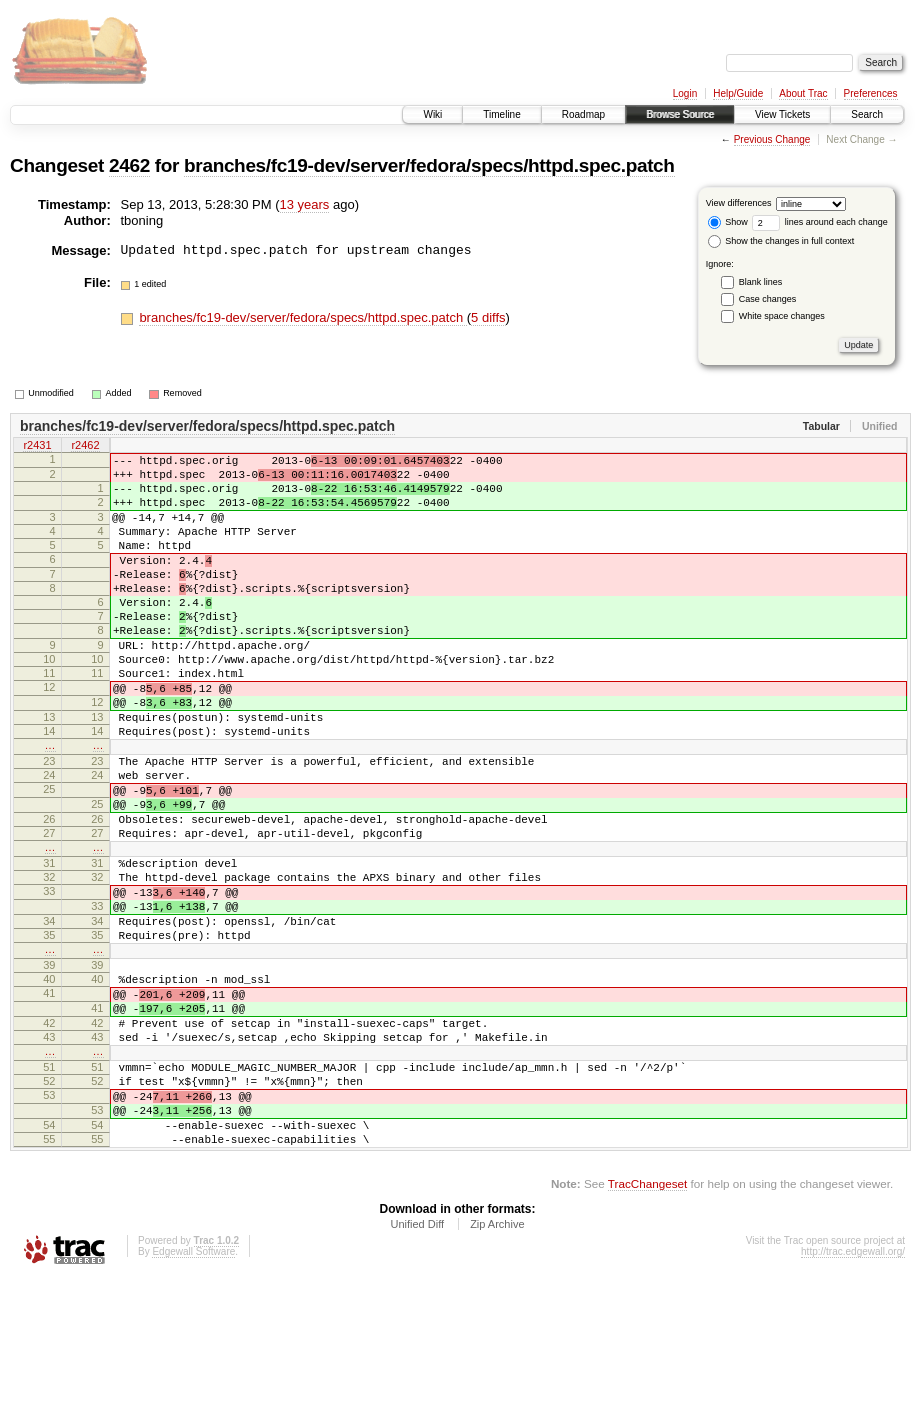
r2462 (85, 447)
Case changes (768, 299)
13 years (305, 204)
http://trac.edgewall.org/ (853, 1398)
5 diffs (488, 317)
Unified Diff (417, 1371)
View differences (739, 203)
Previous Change (772, 139)
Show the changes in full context (781, 241)
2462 (129, 165)
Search (867, 114)
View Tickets (782, 114)
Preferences (871, 93)
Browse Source (680, 114)
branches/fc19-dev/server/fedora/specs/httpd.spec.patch (429, 165)
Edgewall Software (193, 1398)
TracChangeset (647, 1330)
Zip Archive (497, 1371)
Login (685, 93)
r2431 (37, 447)
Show (728, 222)
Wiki (432, 114)
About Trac (803, 93)
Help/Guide (738, 93)
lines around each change (820, 222)
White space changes (782, 316)
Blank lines (761, 282)
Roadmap (583, 114)
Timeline (501, 114)
